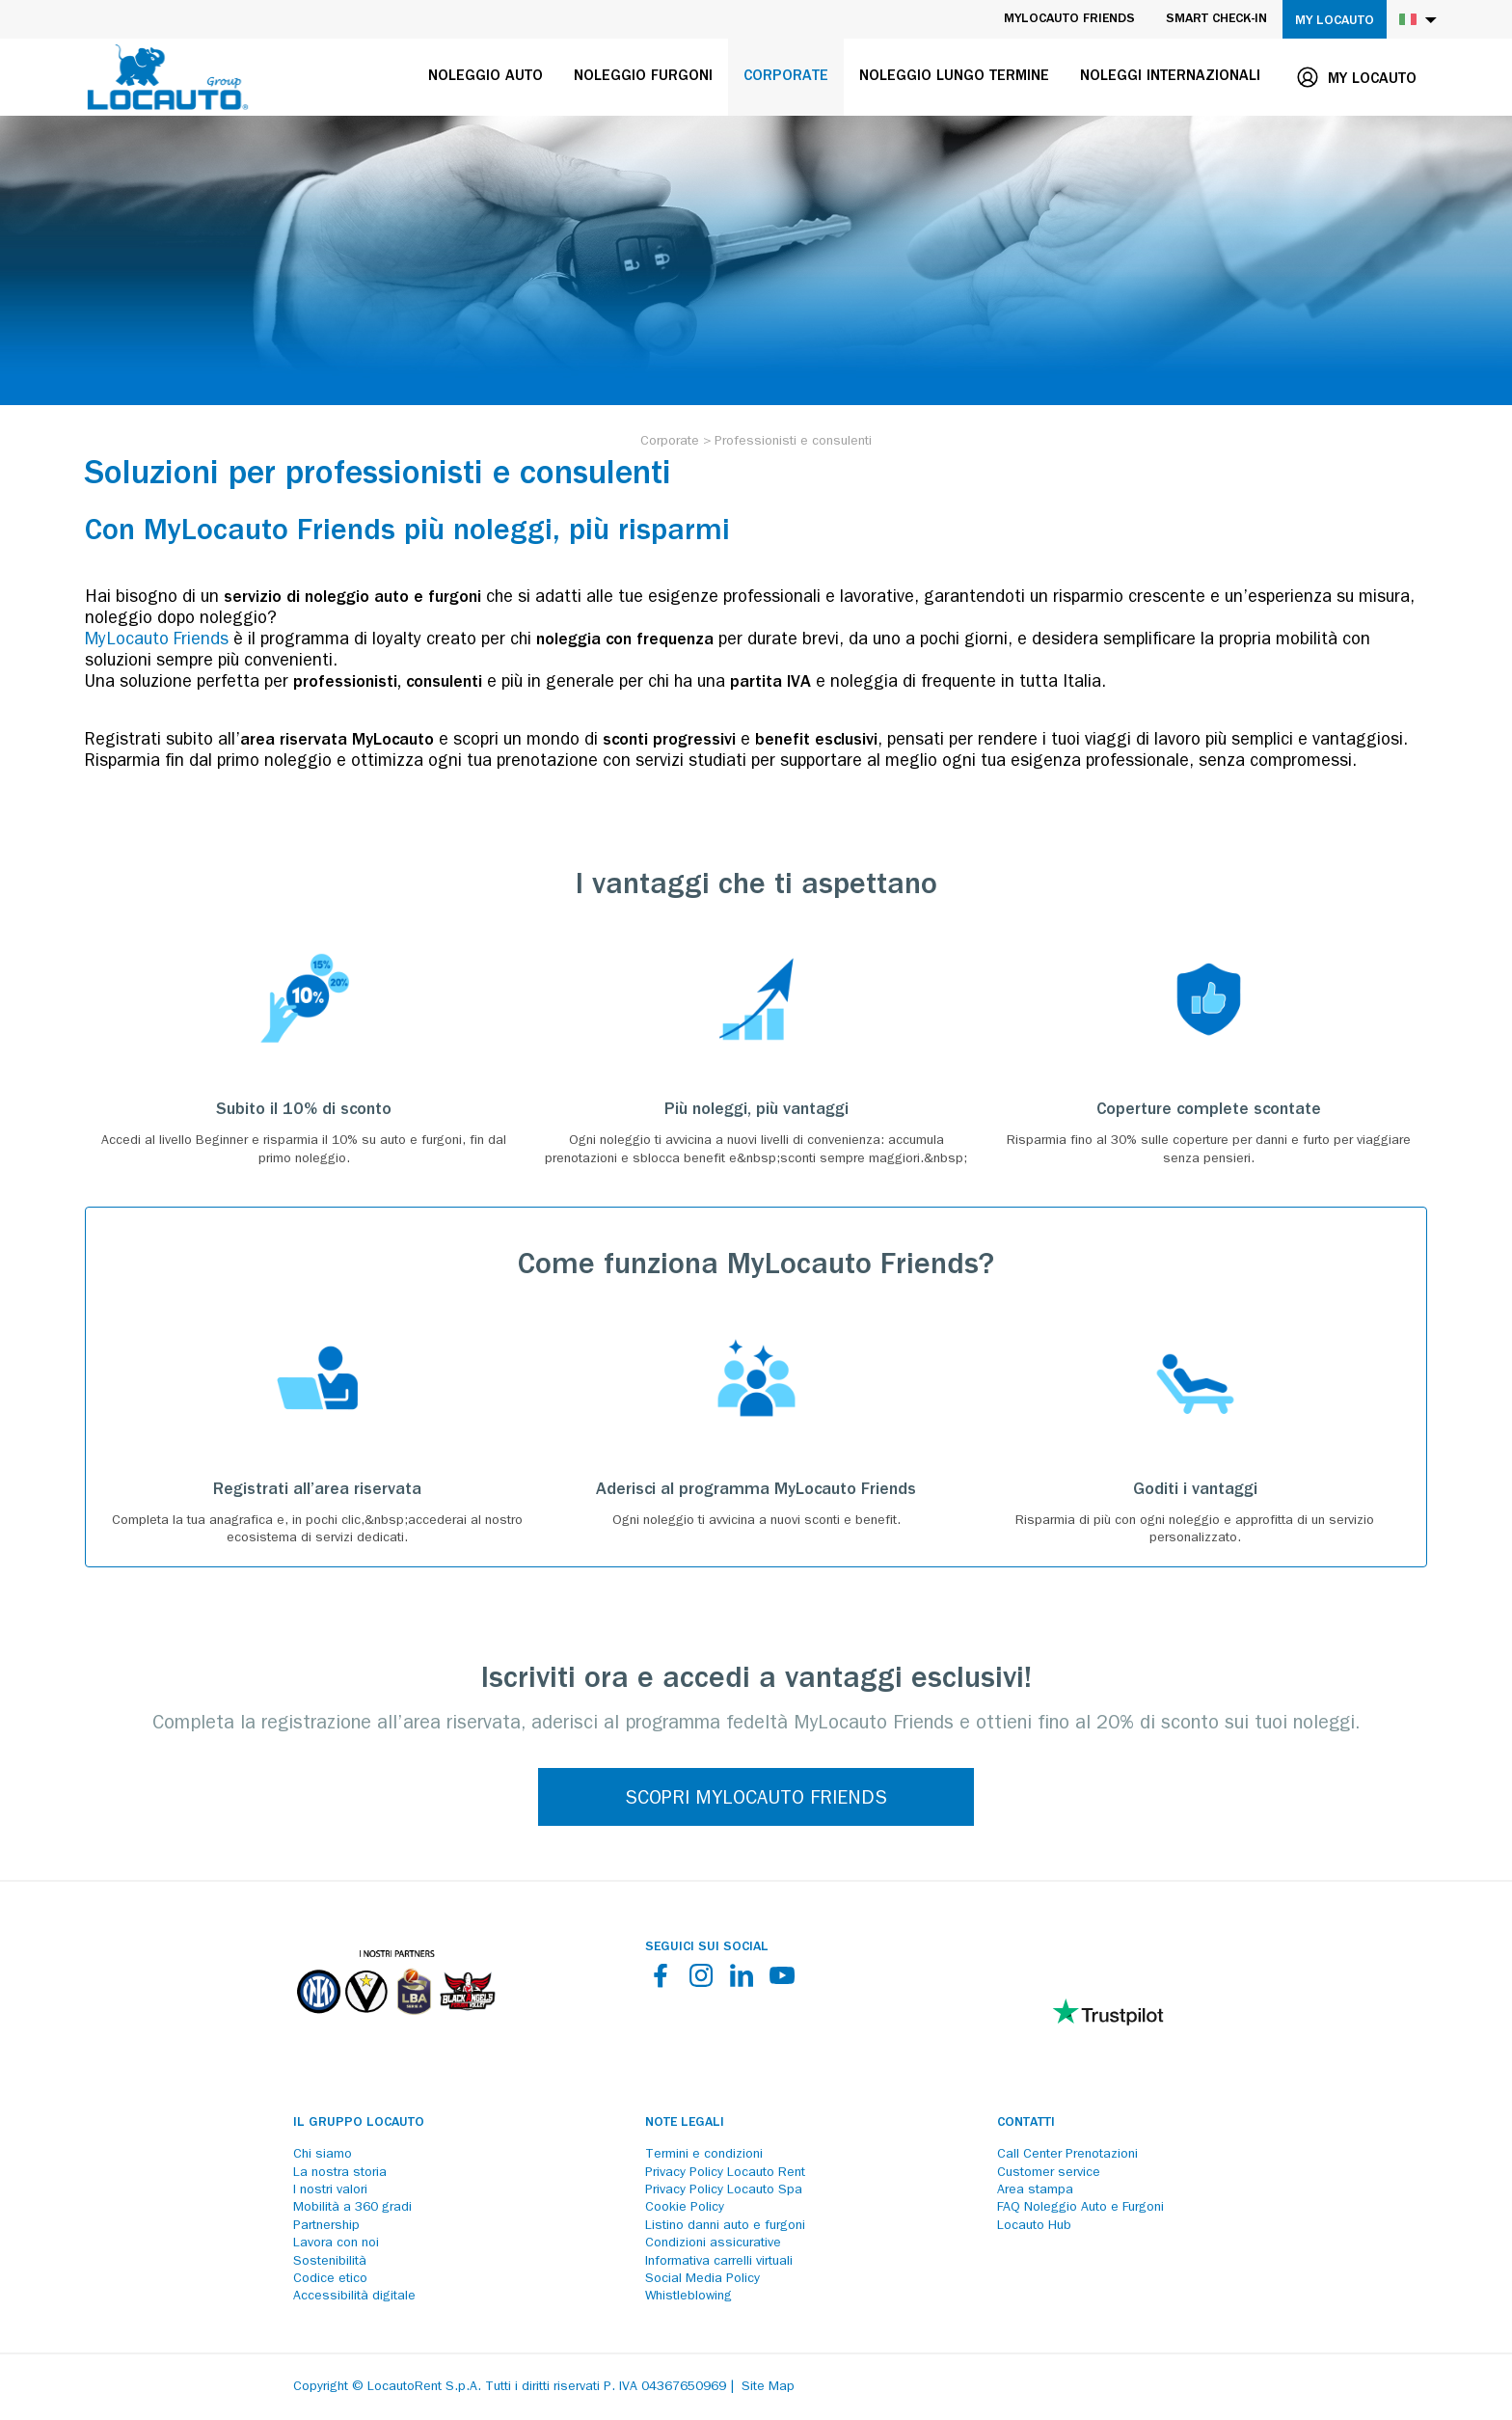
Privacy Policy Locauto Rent (725, 2173)
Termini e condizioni (704, 2155)
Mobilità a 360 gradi (352, 2208)
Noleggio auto (485, 77)
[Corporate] (669, 442)
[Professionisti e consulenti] (793, 442)
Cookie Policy (684, 2208)
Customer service (1048, 2173)
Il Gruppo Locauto (358, 2123)
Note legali (684, 2123)
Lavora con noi (336, 2243)
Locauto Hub (1034, 2226)
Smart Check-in (1216, 19)
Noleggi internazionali (1170, 77)
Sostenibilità (329, 2262)
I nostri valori (330, 2190)
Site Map (768, 2387)
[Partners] (395, 2028)
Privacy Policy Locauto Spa (723, 2190)
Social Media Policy (702, 2279)
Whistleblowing (688, 2296)
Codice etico (330, 2279)
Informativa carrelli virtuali (719, 2262)
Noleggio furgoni (643, 77)
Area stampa (1035, 2190)
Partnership (326, 2226)
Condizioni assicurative (713, 2243)
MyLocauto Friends (1069, 19)
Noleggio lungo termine (954, 77)
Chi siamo (322, 2155)
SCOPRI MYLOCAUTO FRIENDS (756, 1799)
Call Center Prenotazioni (1067, 2155)
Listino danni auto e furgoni (725, 2226)
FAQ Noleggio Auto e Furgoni (1080, 2208)
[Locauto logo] (167, 77)
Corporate (785, 77)
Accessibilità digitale (354, 2296)
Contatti (1026, 2123)
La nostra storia (340, 2173)
